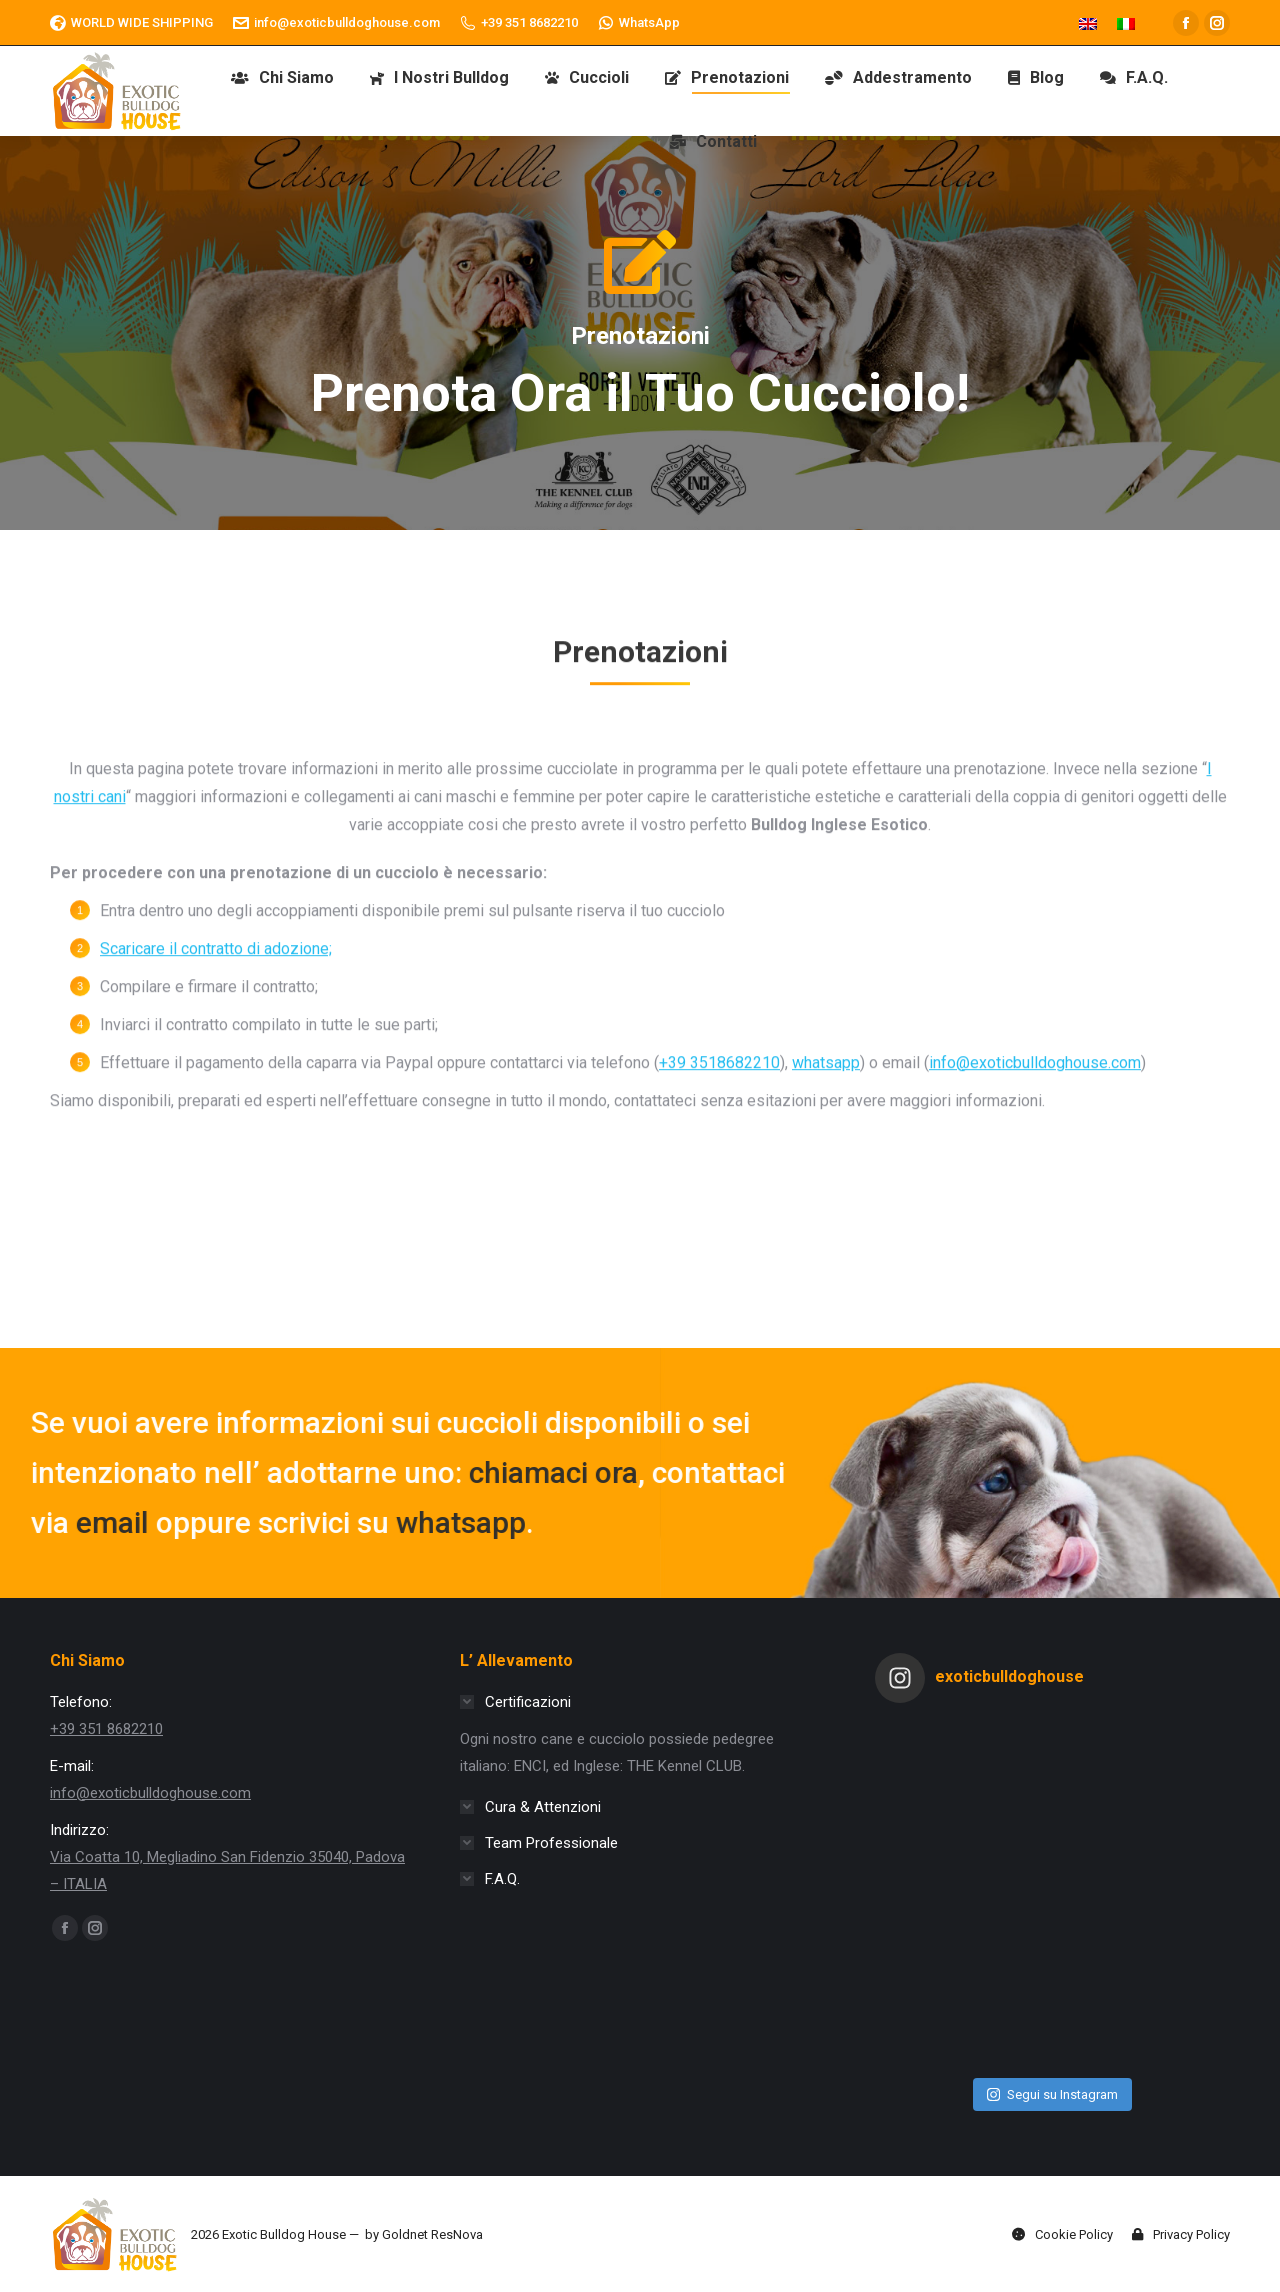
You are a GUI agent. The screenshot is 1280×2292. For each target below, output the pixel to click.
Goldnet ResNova (432, 2234)
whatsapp (105, 1522)
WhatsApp (639, 23)
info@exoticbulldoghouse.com (336, 23)
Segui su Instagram (1052, 2094)
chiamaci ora (197, 1472)
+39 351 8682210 (519, 23)
